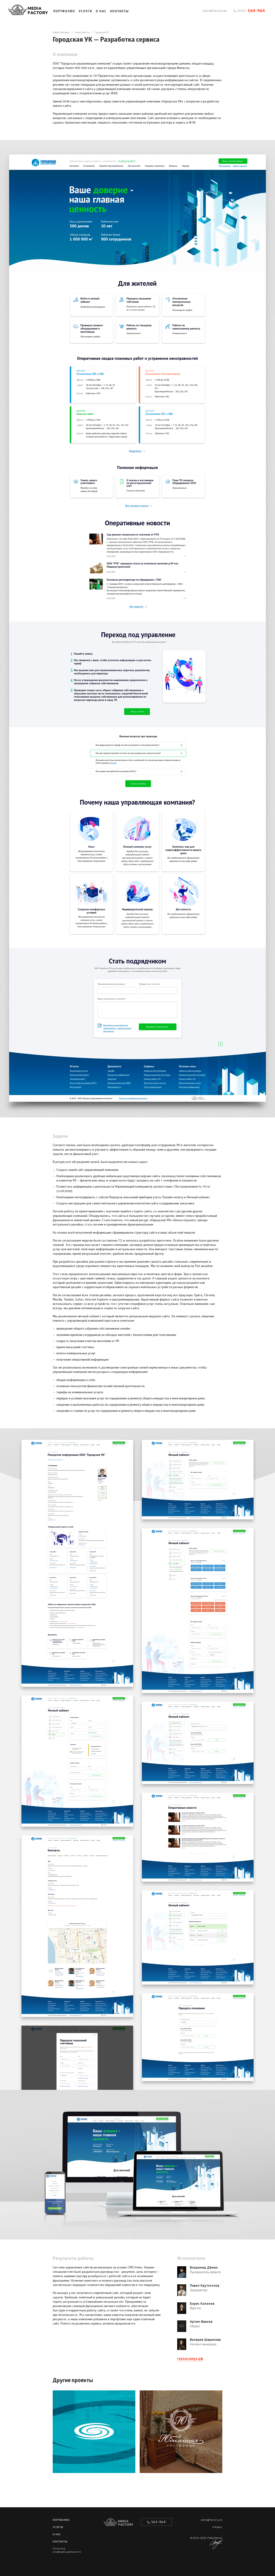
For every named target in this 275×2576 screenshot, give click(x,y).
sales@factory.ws (214, 10)
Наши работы (82, 32)
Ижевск (217, 2527)
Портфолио (64, 11)
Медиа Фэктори (61, 32)
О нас (101, 11)
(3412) (251, 11)
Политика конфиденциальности (67, 2550)
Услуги (85, 11)
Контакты (119, 11)
